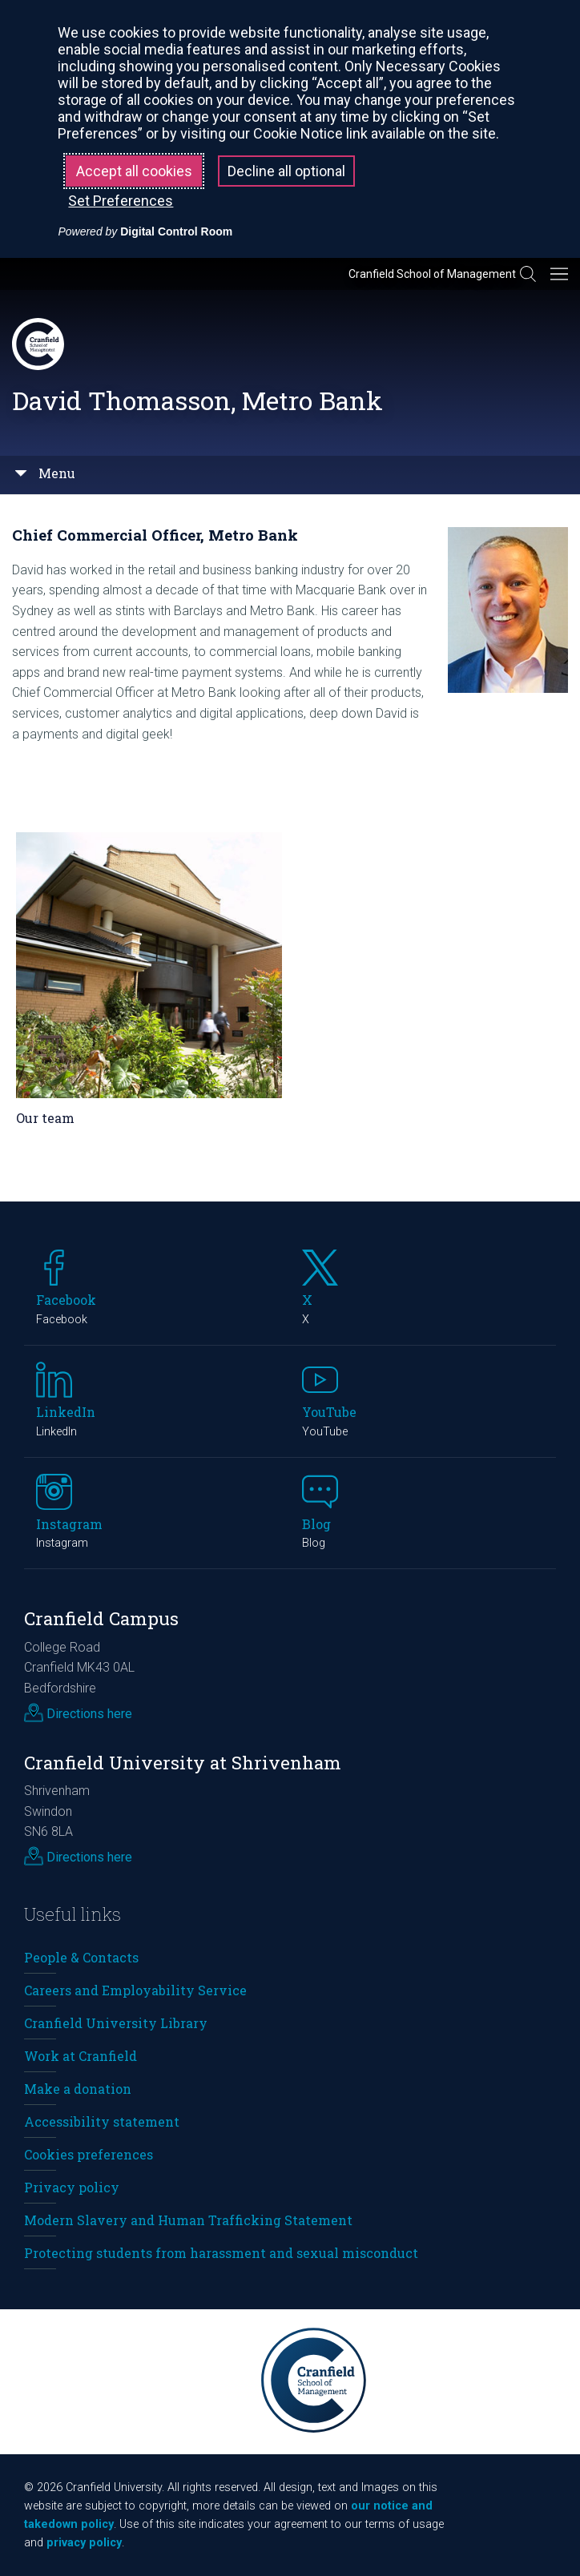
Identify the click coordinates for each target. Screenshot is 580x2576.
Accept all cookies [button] (134, 171)
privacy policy (84, 2543)
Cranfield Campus (101, 1618)
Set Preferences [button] (120, 200)
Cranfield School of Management (432, 274)
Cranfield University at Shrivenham (182, 1762)
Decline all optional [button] (286, 171)
